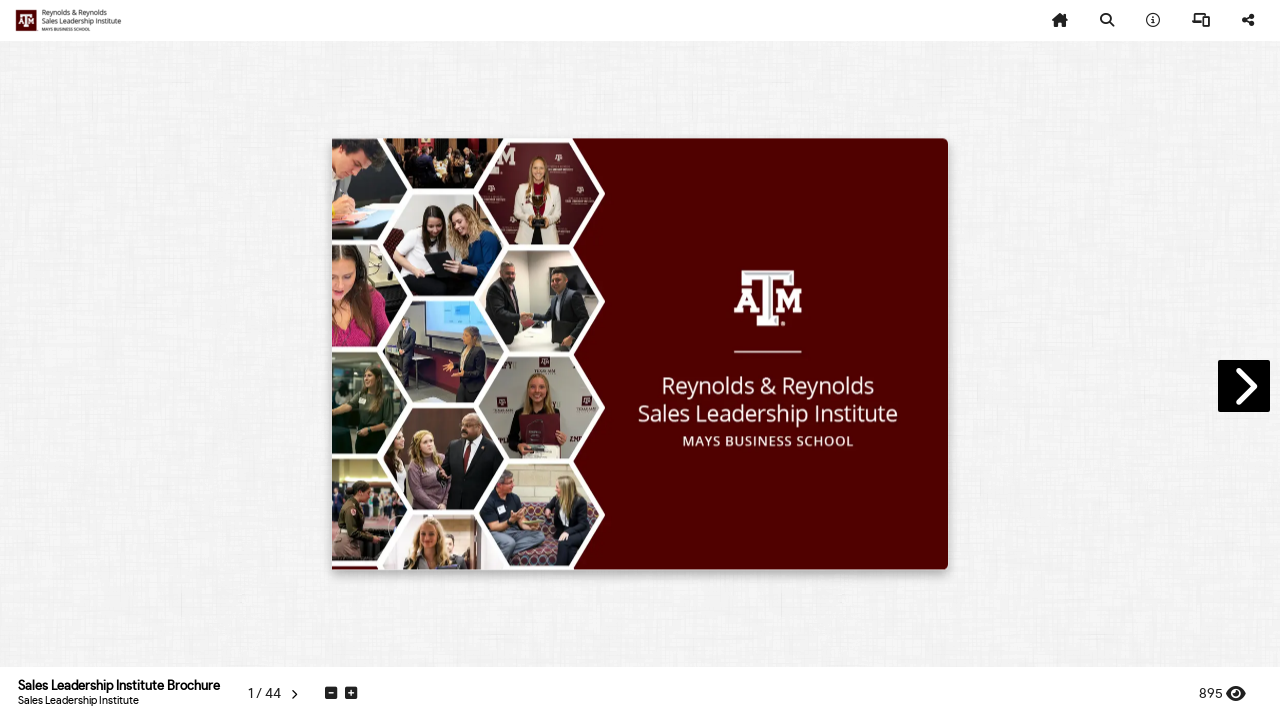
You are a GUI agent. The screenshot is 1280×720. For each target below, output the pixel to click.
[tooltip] (1060, 21)
